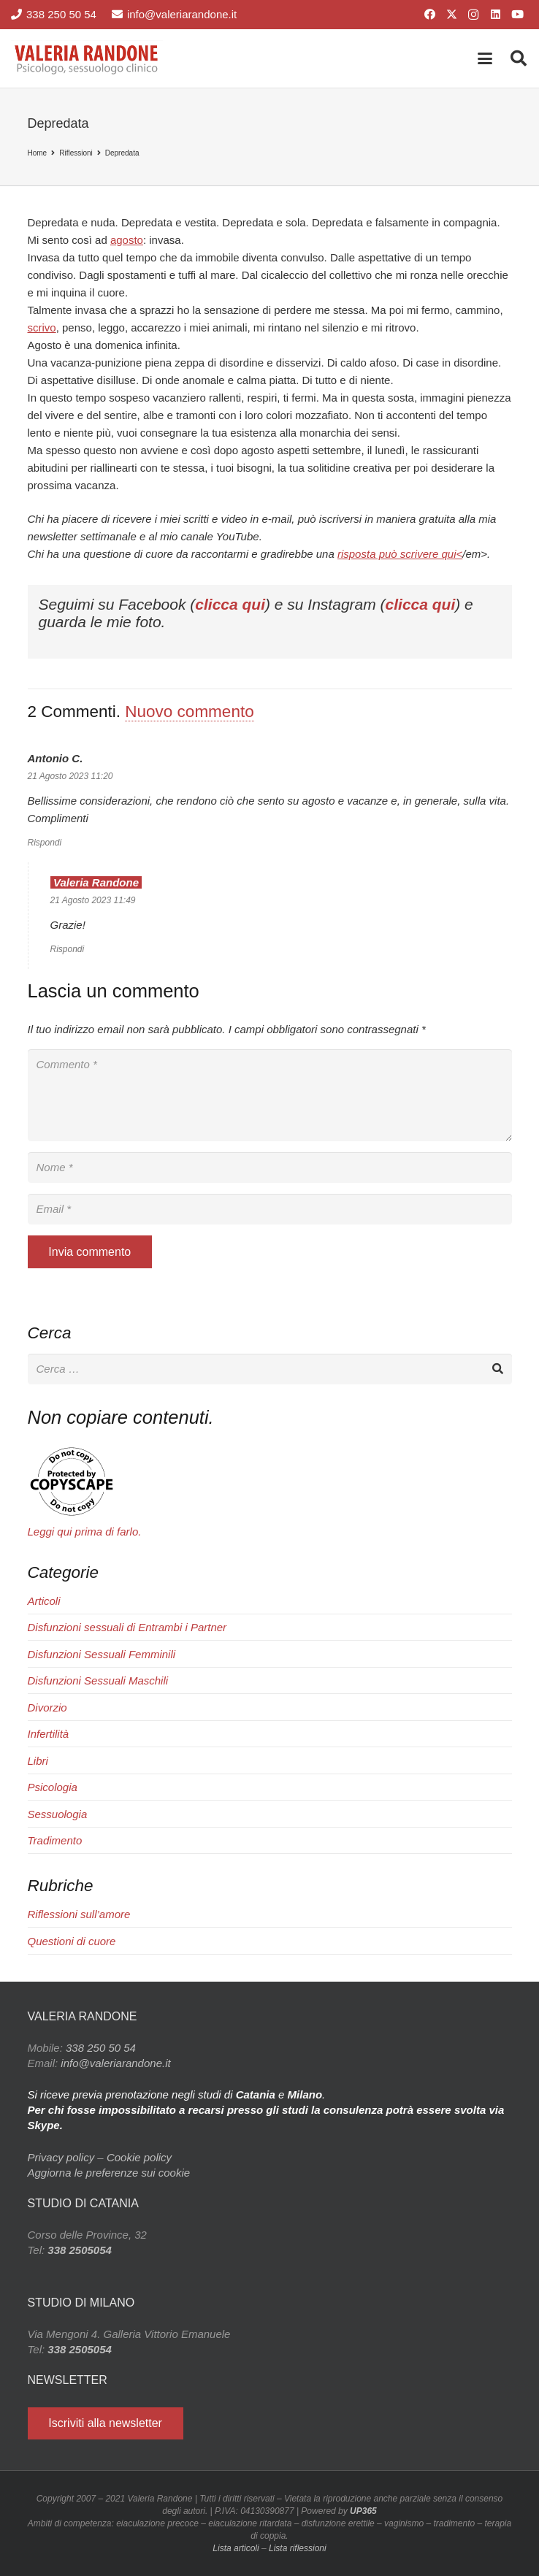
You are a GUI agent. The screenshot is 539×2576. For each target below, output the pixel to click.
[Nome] (270, 1167)
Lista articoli (236, 2548)
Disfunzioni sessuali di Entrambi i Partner (127, 1627)
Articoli (44, 1601)
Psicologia (52, 1787)
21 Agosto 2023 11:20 (70, 776)
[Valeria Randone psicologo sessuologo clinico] (87, 58)
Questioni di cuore (72, 1941)
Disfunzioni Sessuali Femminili (102, 1654)
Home (37, 153)
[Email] (270, 1209)
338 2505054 (79, 2250)
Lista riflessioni (297, 2548)
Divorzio (47, 1707)
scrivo (42, 327)
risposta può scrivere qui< (399, 554)
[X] (451, 15)
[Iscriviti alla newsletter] (105, 2423)
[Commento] (270, 1095)
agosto (126, 240)
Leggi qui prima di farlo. (85, 1531)
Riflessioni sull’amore (79, 1914)
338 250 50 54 (101, 2048)
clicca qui (230, 604)
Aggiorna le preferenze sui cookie (109, 2172)
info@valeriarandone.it (115, 2063)
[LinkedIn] (495, 15)
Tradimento (55, 1840)
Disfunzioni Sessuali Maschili (98, 1680)
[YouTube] (517, 15)
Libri (38, 1761)
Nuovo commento (189, 711)
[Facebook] (429, 15)
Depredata (122, 153)
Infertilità (48, 1734)
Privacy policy (61, 2157)
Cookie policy (139, 2157)
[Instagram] (473, 15)
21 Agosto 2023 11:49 (93, 900)
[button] (485, 58)
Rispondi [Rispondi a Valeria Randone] (67, 949)
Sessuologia (58, 1814)
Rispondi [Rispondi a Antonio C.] (45, 842)
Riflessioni (76, 153)
